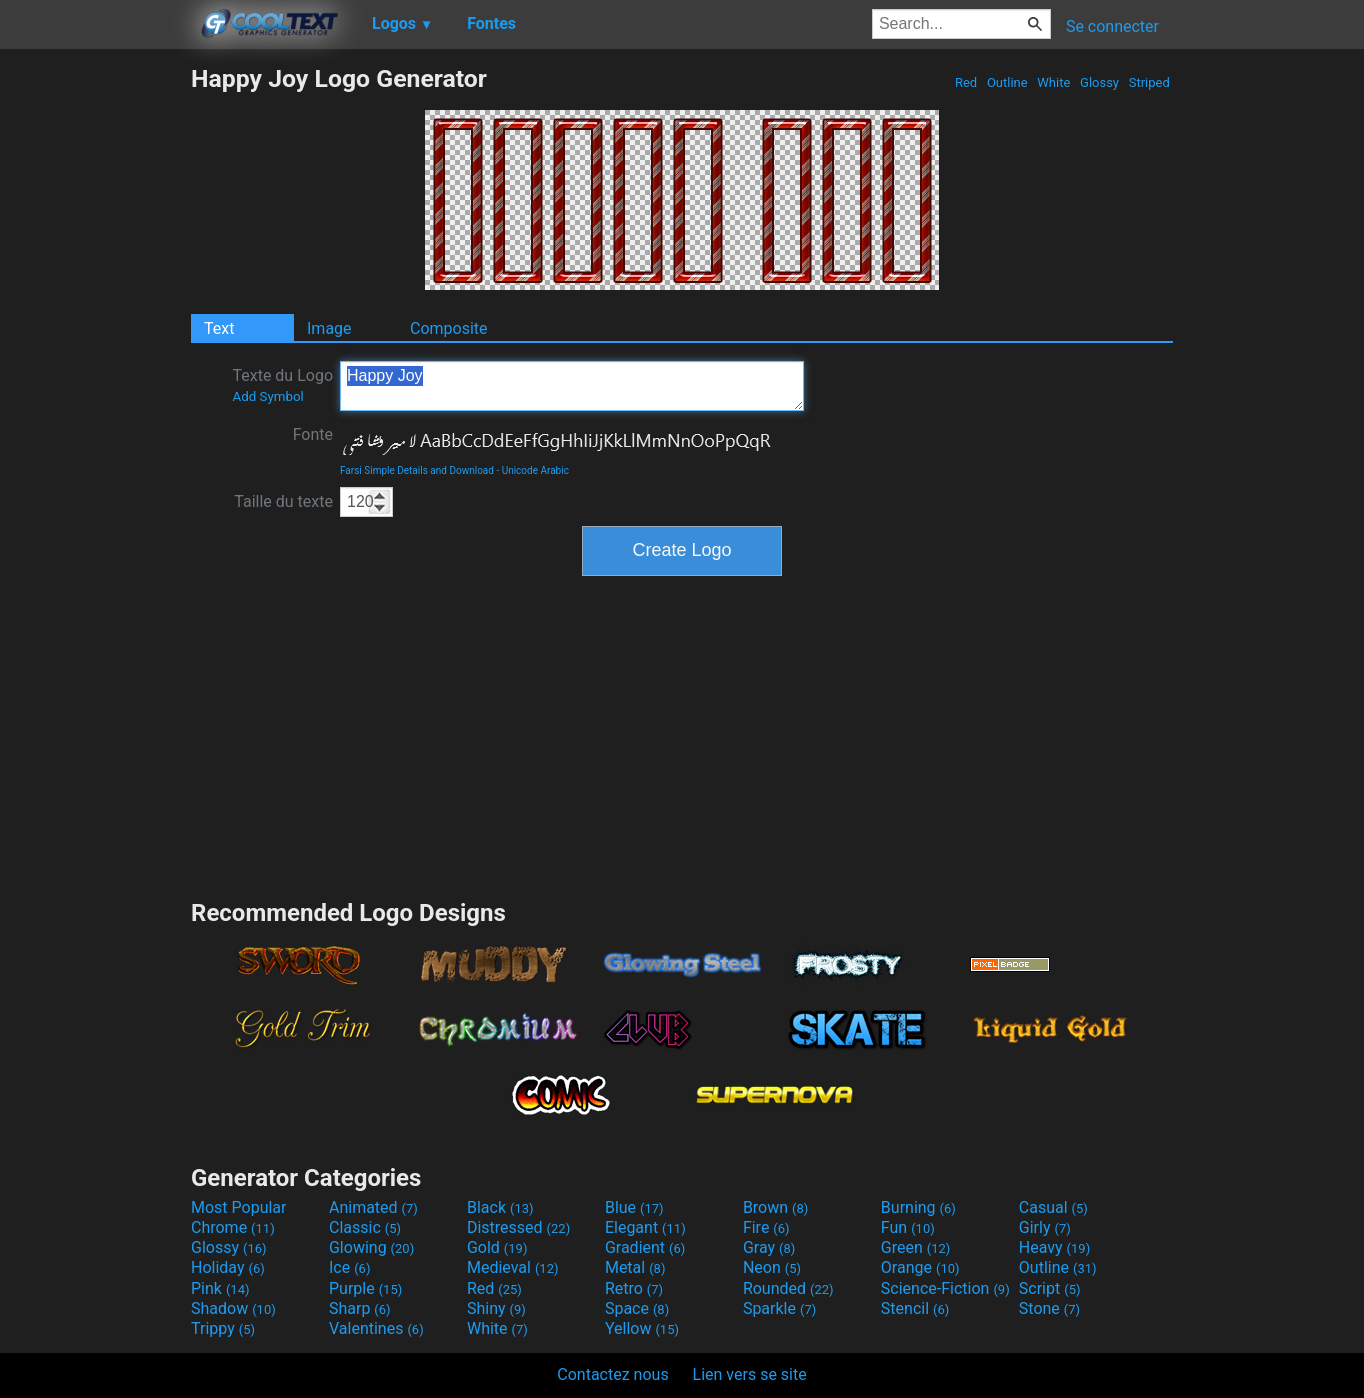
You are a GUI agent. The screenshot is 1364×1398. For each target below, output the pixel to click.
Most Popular (239, 1207)
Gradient (645, 1247)
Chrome (233, 1227)
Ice (349, 1267)
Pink (220, 1288)
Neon (772, 1267)
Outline (1007, 82)
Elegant (645, 1227)
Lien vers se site (750, 1374)
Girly (1045, 1227)
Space (637, 1308)
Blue (634, 1207)
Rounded (788, 1288)
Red (966, 82)
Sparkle (779, 1308)
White (1053, 82)
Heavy (1054, 1247)
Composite (449, 328)
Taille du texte (283, 501)
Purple (365, 1288)
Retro (634, 1288)
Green (916, 1247)
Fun (908, 1227)
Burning (918, 1207)
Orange (920, 1267)
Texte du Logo (282, 385)
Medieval (513, 1267)
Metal (635, 1267)
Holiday (228, 1267)
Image (329, 328)
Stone (1049, 1308)
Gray (769, 1247)
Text (219, 328)
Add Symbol (267, 396)
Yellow (642, 1328)
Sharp (360, 1308)
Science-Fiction (945, 1288)
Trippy (223, 1328)
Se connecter (1112, 26)
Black (500, 1207)
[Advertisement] (95, 364)
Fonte (313, 434)
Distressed (518, 1227)
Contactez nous (612, 1374)
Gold (497, 1247)
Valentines (376, 1328)
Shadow (233, 1308)
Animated (373, 1207)
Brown (775, 1207)
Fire (766, 1227)
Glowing (371, 1247)
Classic (365, 1227)
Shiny (496, 1308)
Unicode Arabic (535, 470)
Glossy (1099, 82)
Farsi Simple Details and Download (417, 470)
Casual (1053, 1207)
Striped (1149, 82)
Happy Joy (572, 386)
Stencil (915, 1308)
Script (1050, 1288)
